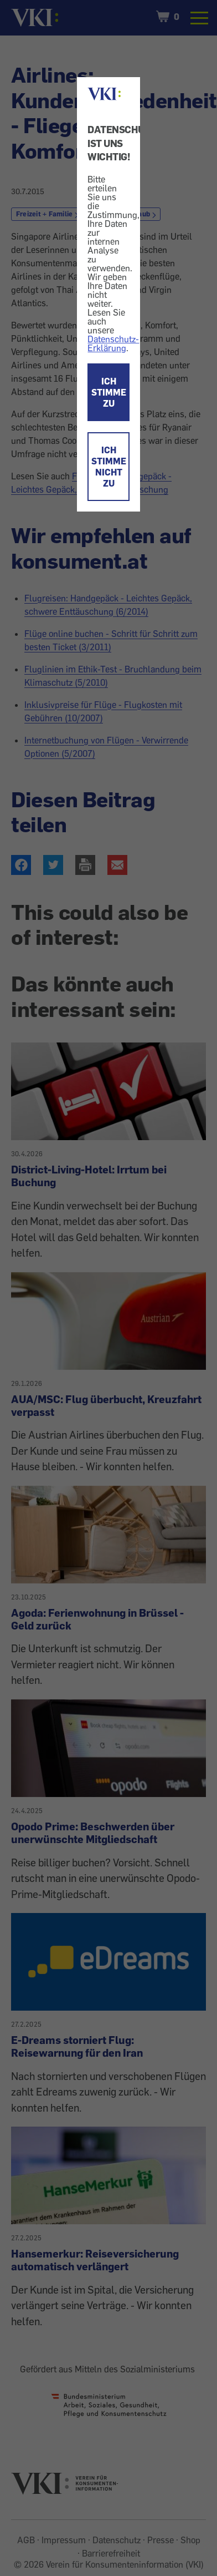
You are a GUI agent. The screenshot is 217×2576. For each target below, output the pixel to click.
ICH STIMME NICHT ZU (108, 466)
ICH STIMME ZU (108, 392)
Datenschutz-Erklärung (113, 343)
